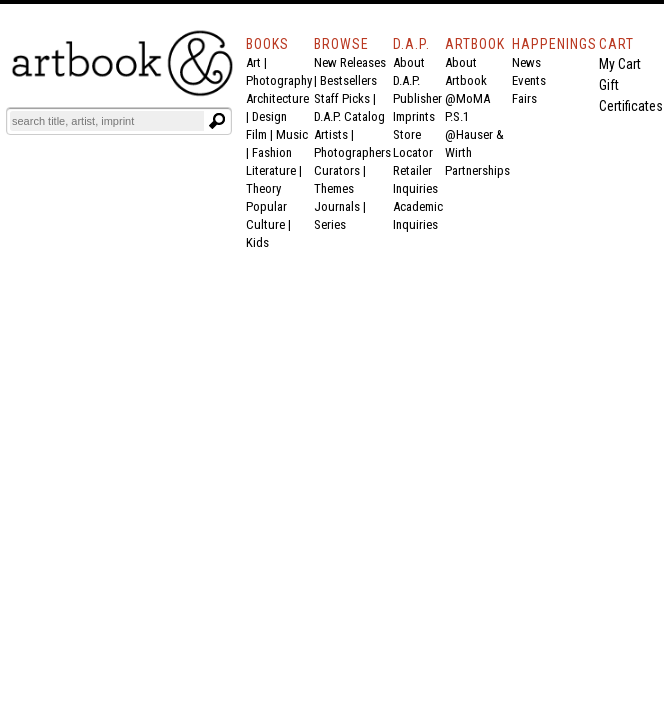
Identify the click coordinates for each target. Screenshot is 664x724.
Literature (271, 170)
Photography (279, 80)
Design (269, 116)
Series (330, 224)
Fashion (272, 152)
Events (529, 80)
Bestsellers (348, 80)
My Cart (620, 64)
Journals (337, 206)
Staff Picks (342, 98)
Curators (337, 170)
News (526, 62)
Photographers (352, 152)
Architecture (277, 98)
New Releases (350, 62)
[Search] (107, 121)
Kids (257, 242)
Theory (263, 188)
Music (292, 134)
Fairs (524, 98)
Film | (261, 134)
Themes (334, 188)
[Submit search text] (217, 121)
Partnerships (477, 170)
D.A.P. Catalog (349, 116)
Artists (331, 134)
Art (253, 62)
